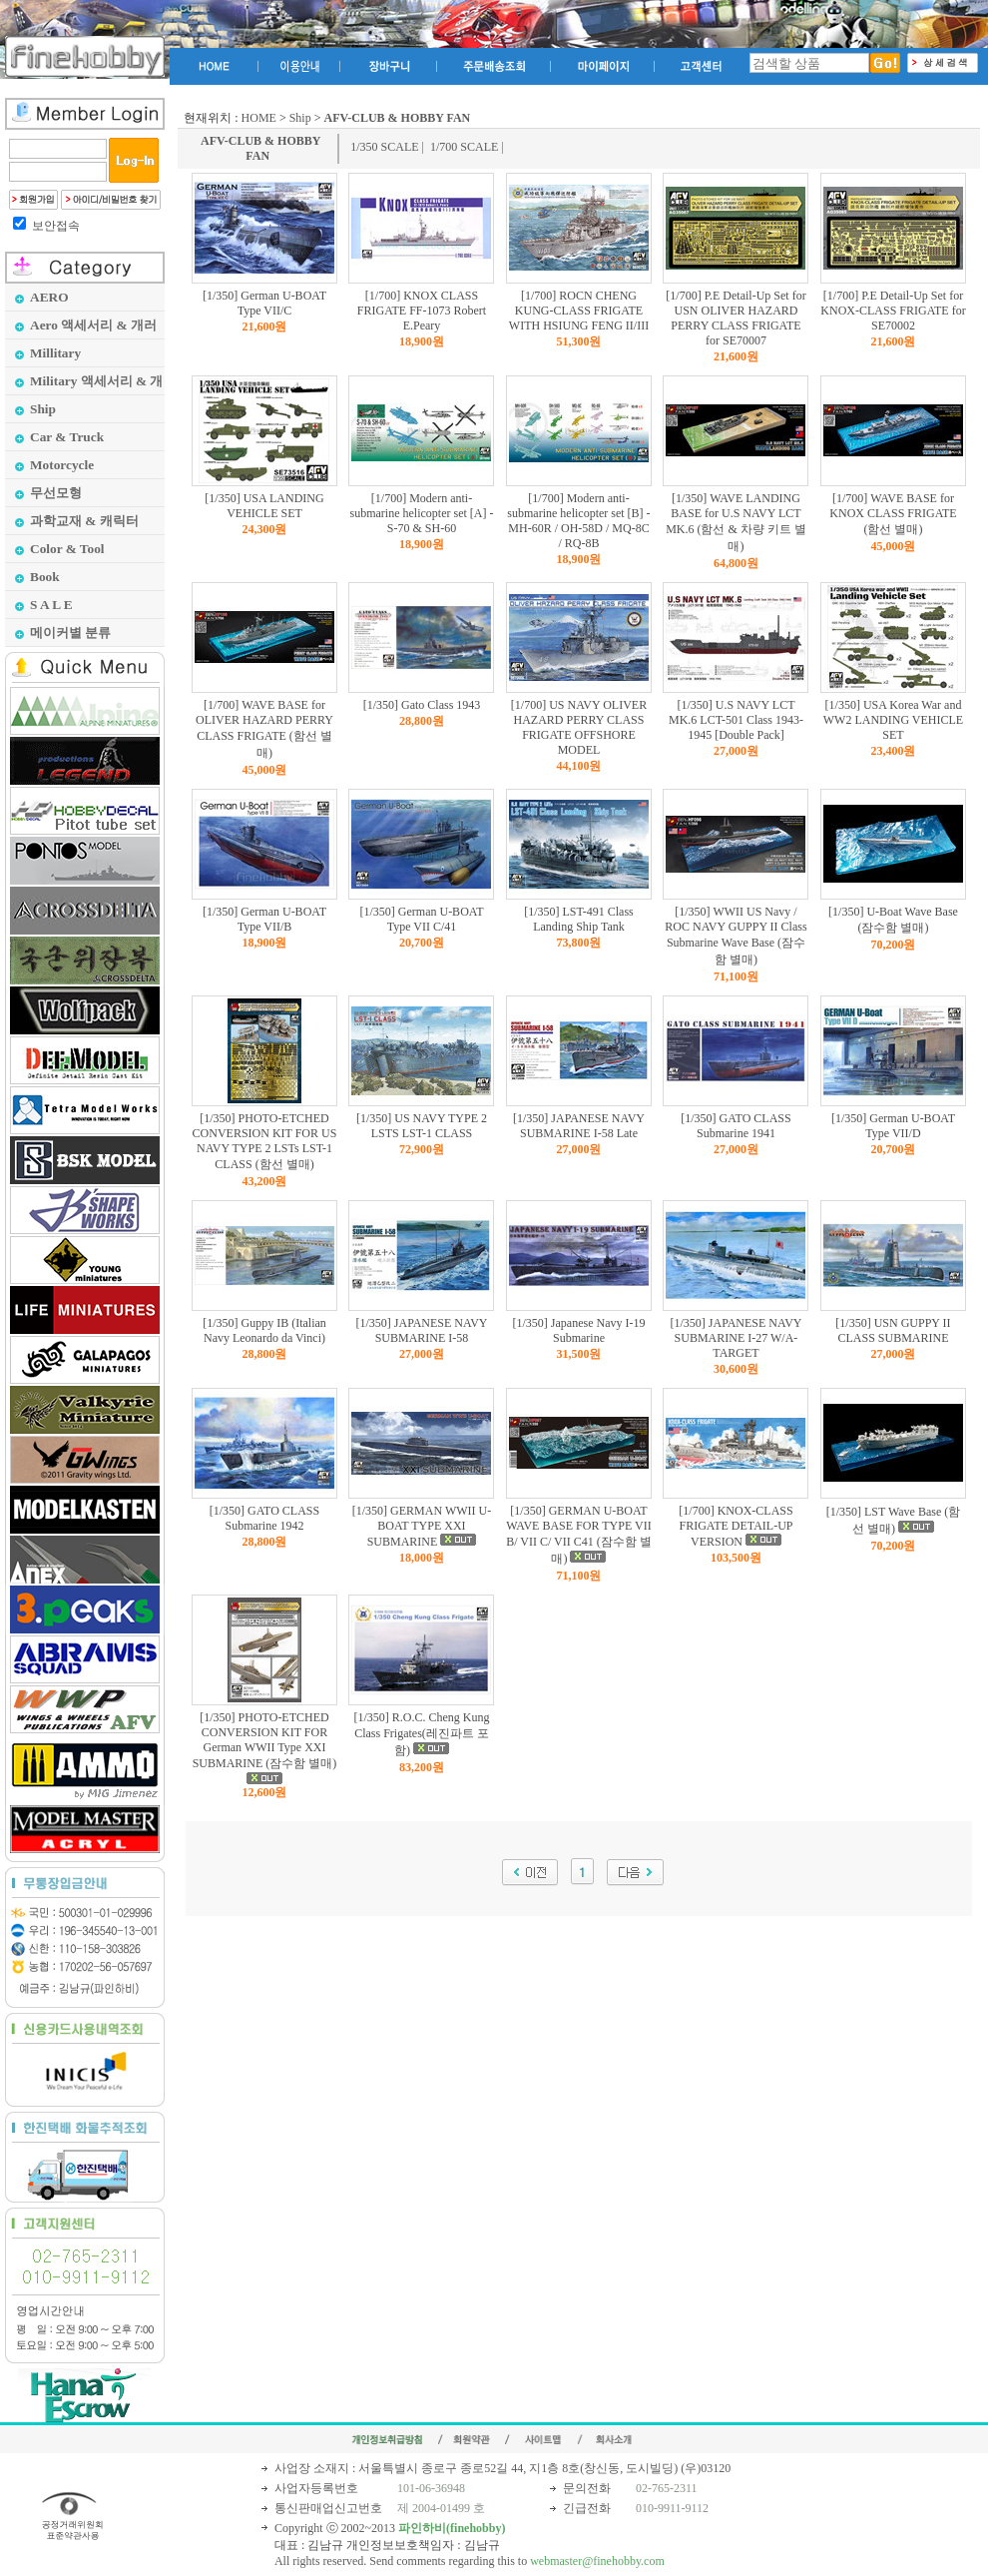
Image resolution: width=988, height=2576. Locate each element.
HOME (259, 118)
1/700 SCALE (464, 147)
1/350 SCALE (384, 147)
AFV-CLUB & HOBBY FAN (260, 148)
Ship (300, 118)
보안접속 (56, 226)
